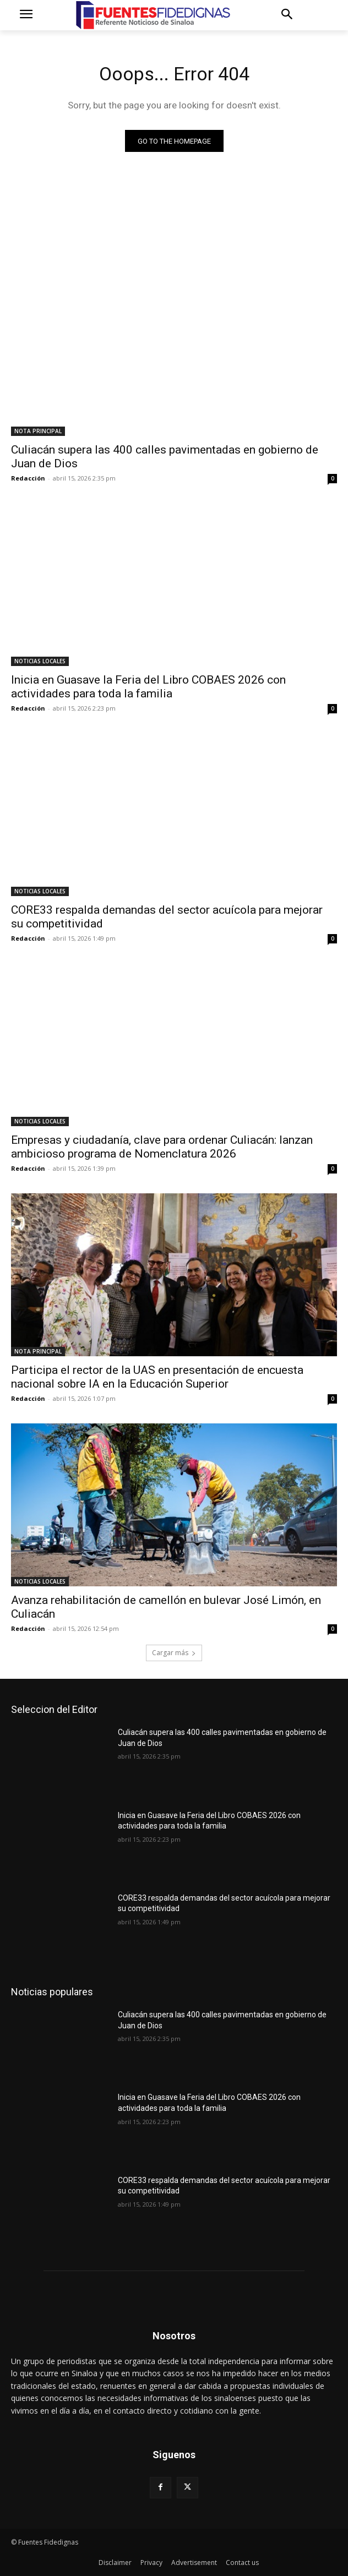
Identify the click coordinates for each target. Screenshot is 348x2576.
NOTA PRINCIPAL (38, 431)
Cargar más (174, 1652)
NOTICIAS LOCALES (40, 661)
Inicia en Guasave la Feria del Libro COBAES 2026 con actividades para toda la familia (148, 686)
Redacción (28, 478)
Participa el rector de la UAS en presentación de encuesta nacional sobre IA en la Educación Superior (157, 1376)
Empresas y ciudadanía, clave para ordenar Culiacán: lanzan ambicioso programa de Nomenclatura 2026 (162, 1146)
